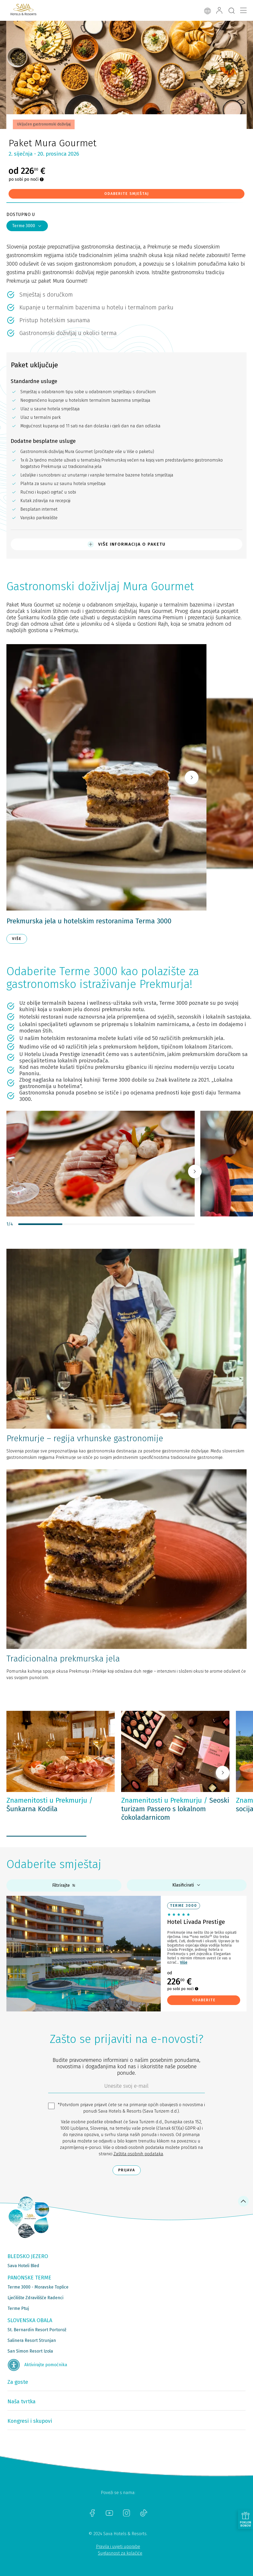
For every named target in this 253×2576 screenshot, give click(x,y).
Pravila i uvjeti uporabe (118, 2546)
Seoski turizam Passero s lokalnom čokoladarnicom (175, 1809)
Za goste (17, 2382)
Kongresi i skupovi (29, 2421)
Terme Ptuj (18, 2308)
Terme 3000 (27, 226)
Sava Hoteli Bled (23, 2265)
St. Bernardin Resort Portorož (36, 2329)
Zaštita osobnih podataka (138, 2153)
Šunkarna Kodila (49, 1804)
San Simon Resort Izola (30, 2351)
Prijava (126, 2170)
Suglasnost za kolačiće (120, 2553)
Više (183, 1962)
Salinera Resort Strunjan (31, 2340)
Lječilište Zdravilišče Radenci (35, 2297)
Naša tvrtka (21, 2401)
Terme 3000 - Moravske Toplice (37, 2287)
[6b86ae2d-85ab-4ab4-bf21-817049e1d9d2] (126, 2087)
